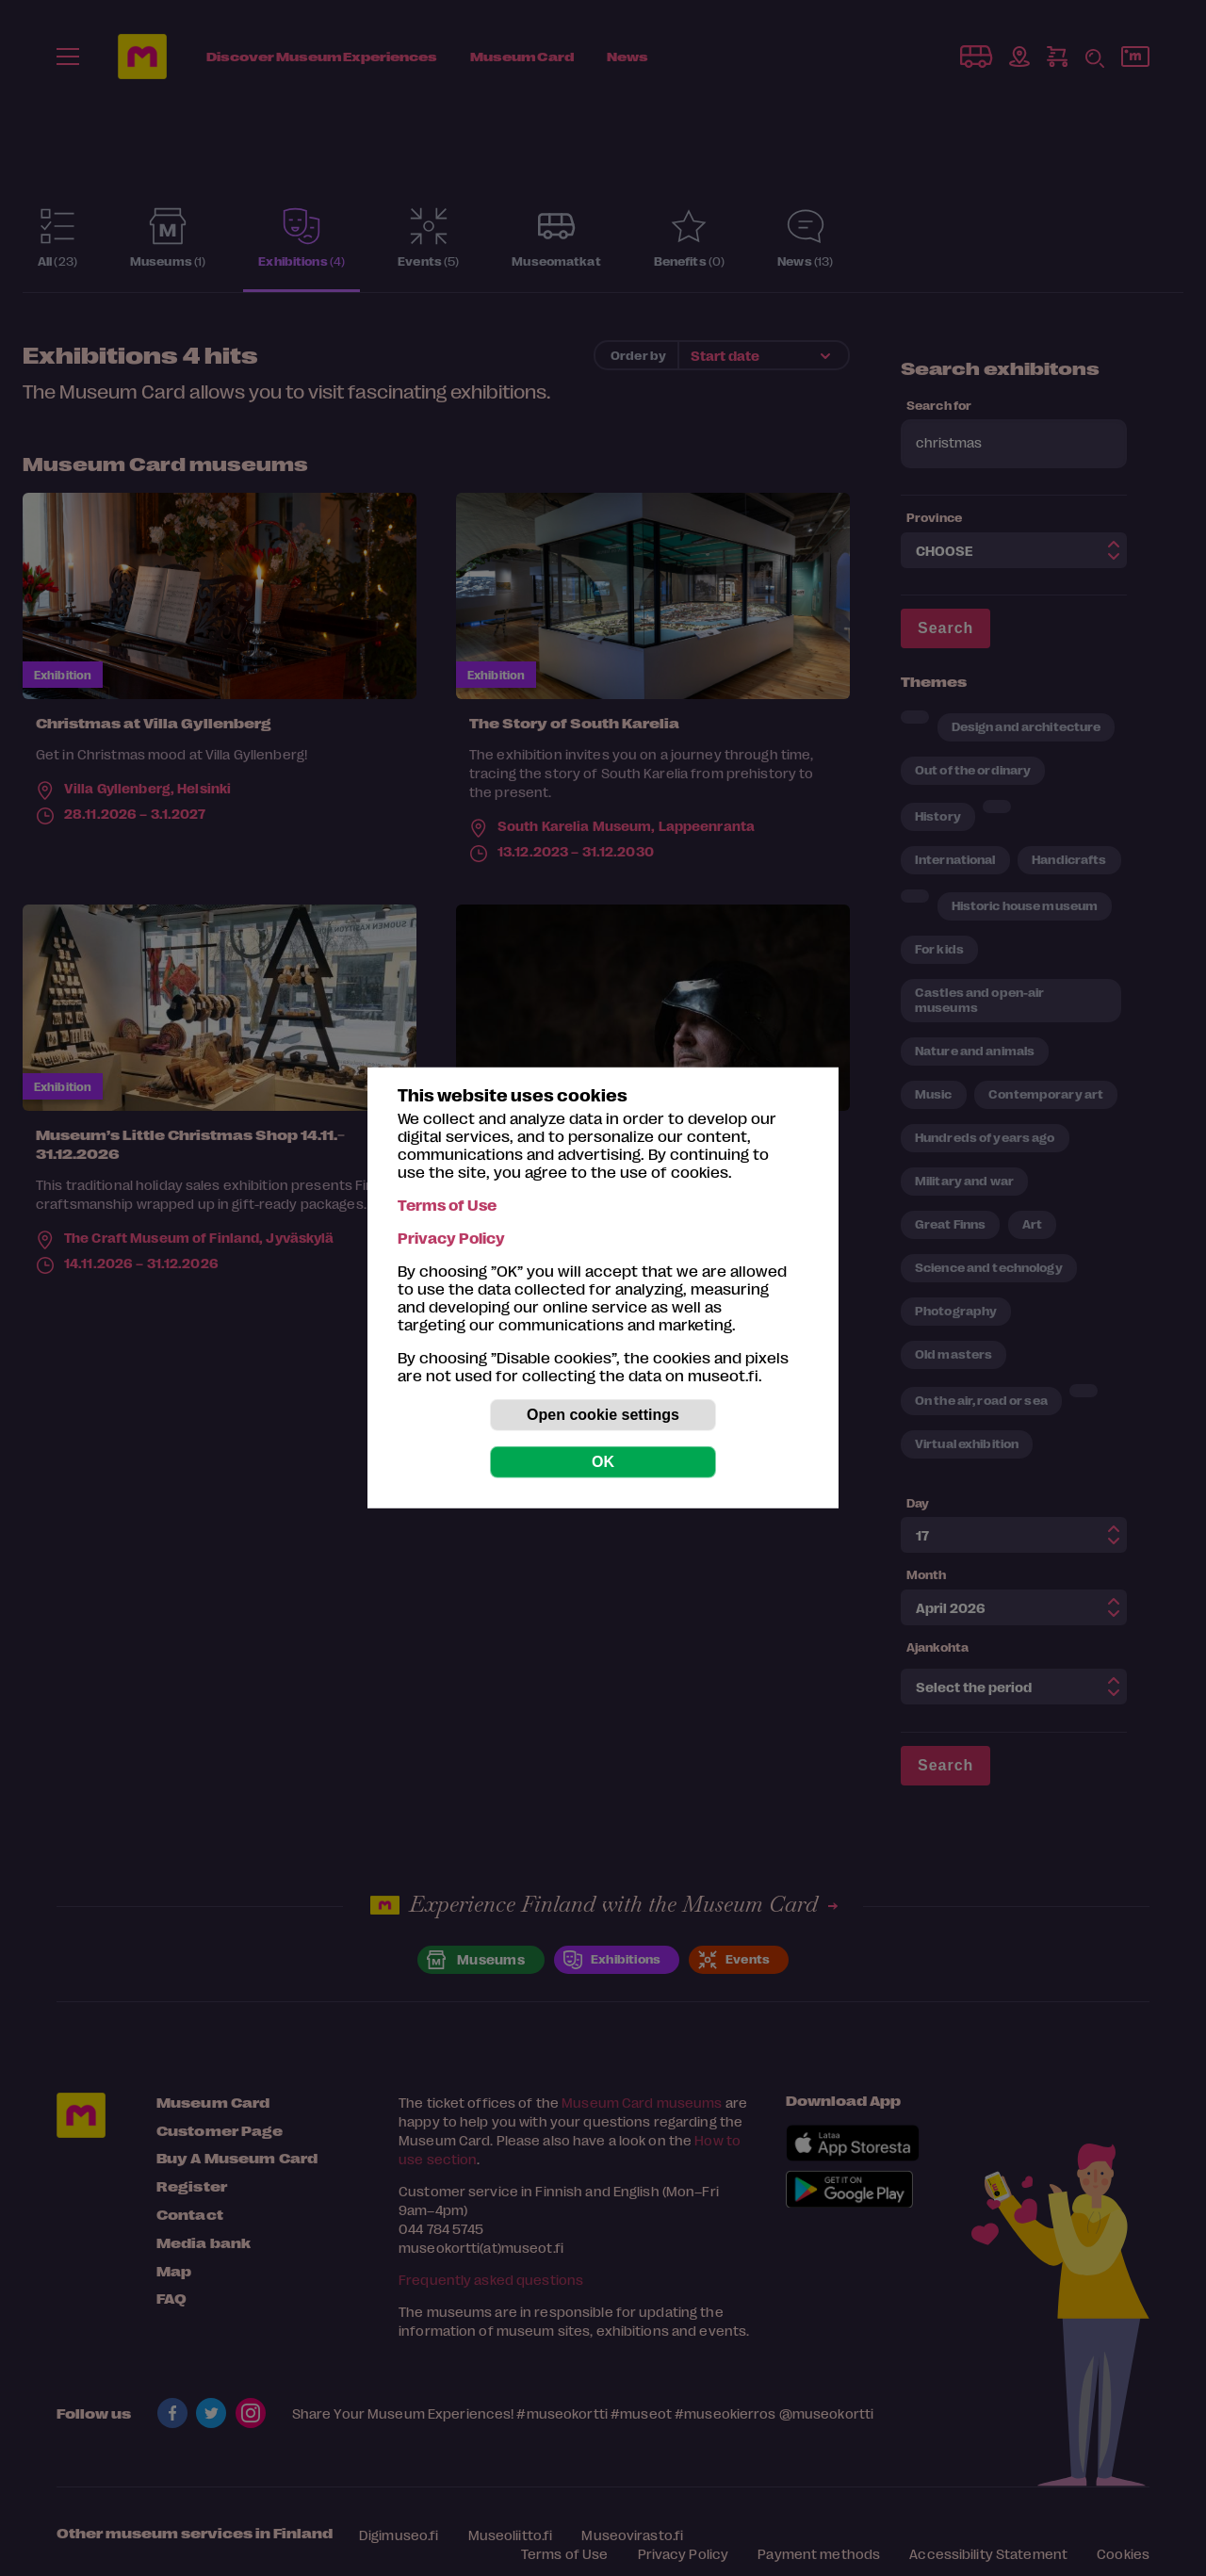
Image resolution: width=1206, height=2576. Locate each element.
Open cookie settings (603, 1415)
